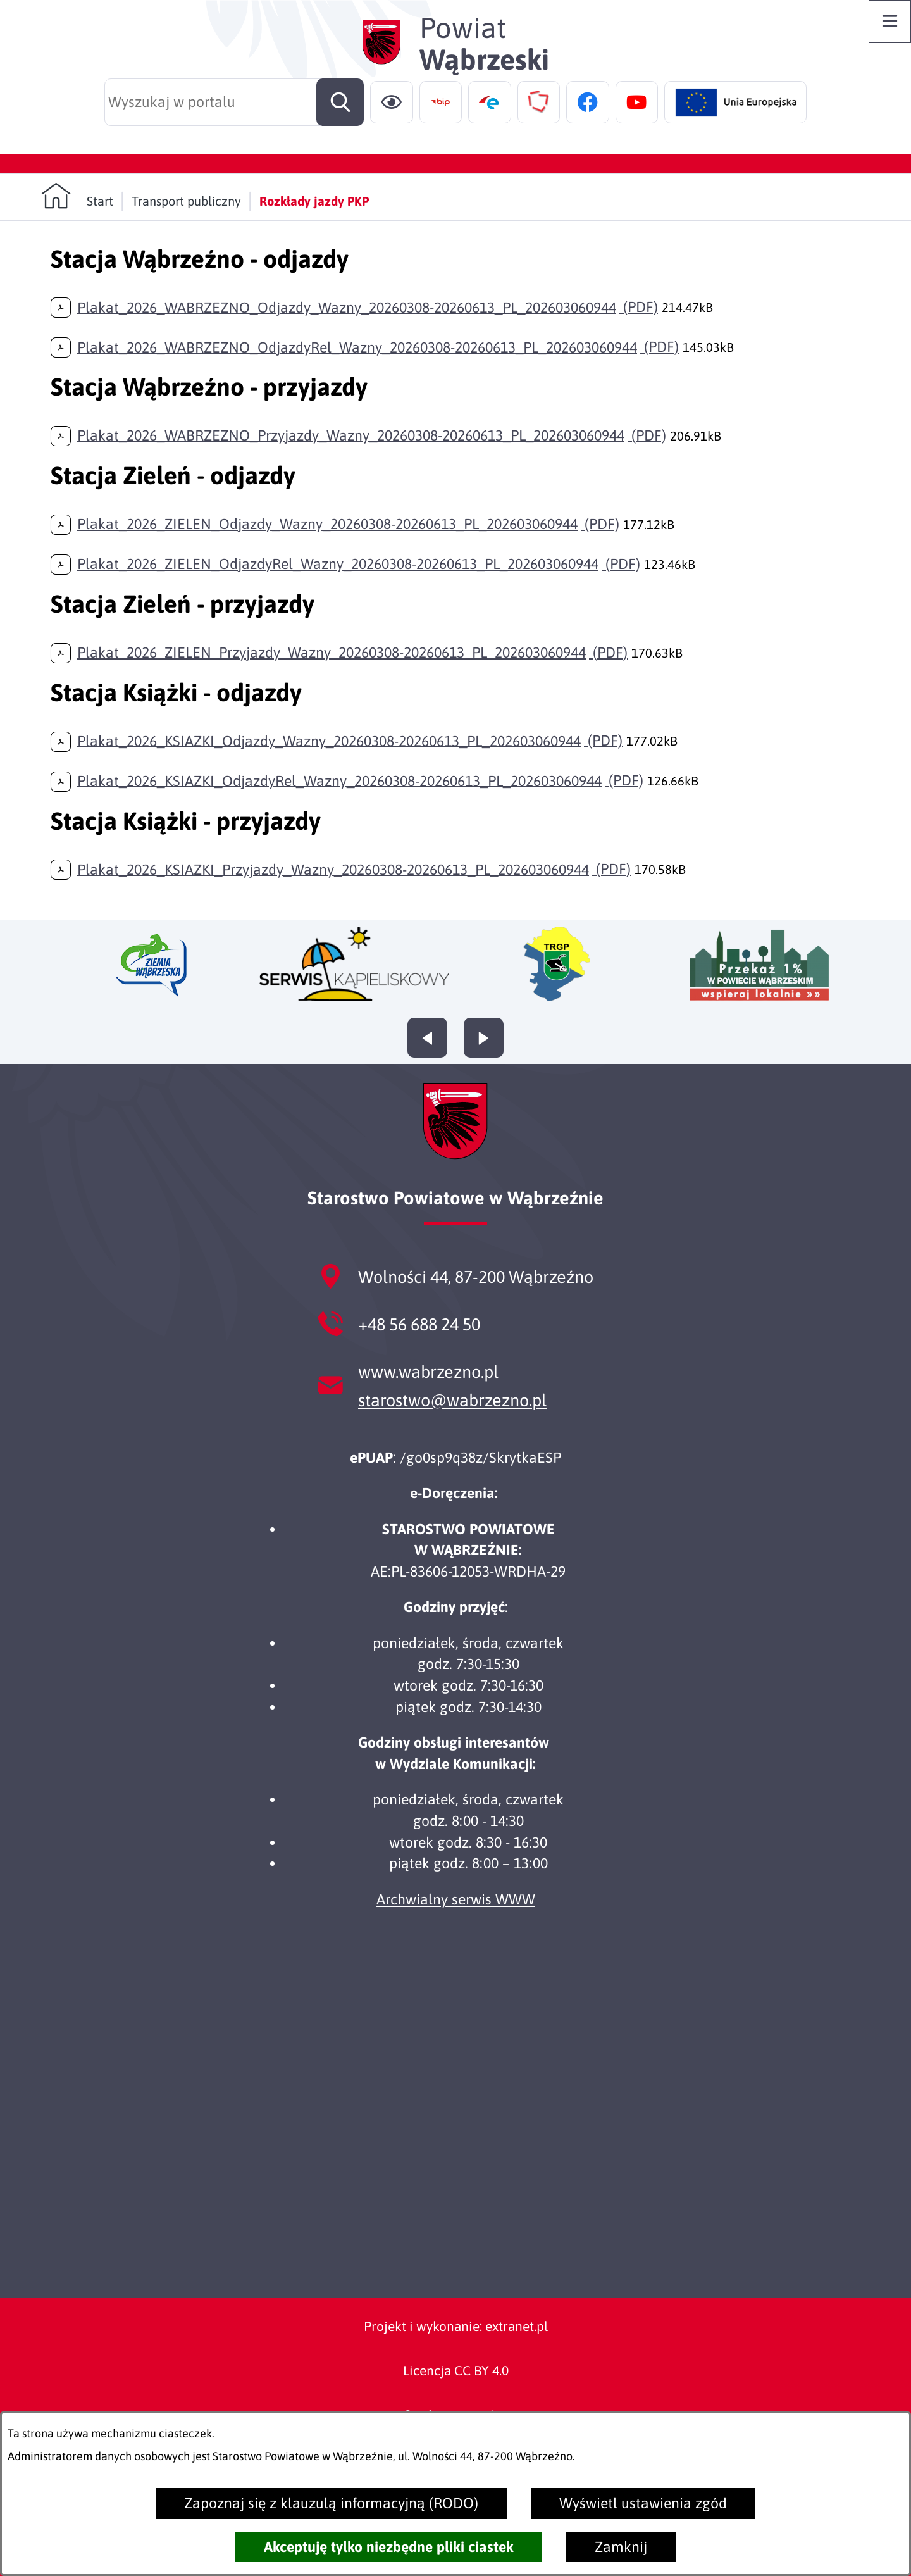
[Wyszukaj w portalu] (234, 102)
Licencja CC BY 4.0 (456, 2370)
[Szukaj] (340, 102)
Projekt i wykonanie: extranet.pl (456, 2326)
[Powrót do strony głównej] (77, 196)
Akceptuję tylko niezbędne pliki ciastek (389, 2547)
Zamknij (621, 2547)
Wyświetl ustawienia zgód (643, 2503)
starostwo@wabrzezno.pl (452, 1400)
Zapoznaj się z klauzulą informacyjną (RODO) (331, 2503)
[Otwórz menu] (890, 21)
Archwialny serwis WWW (455, 1899)
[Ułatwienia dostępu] (391, 102)
